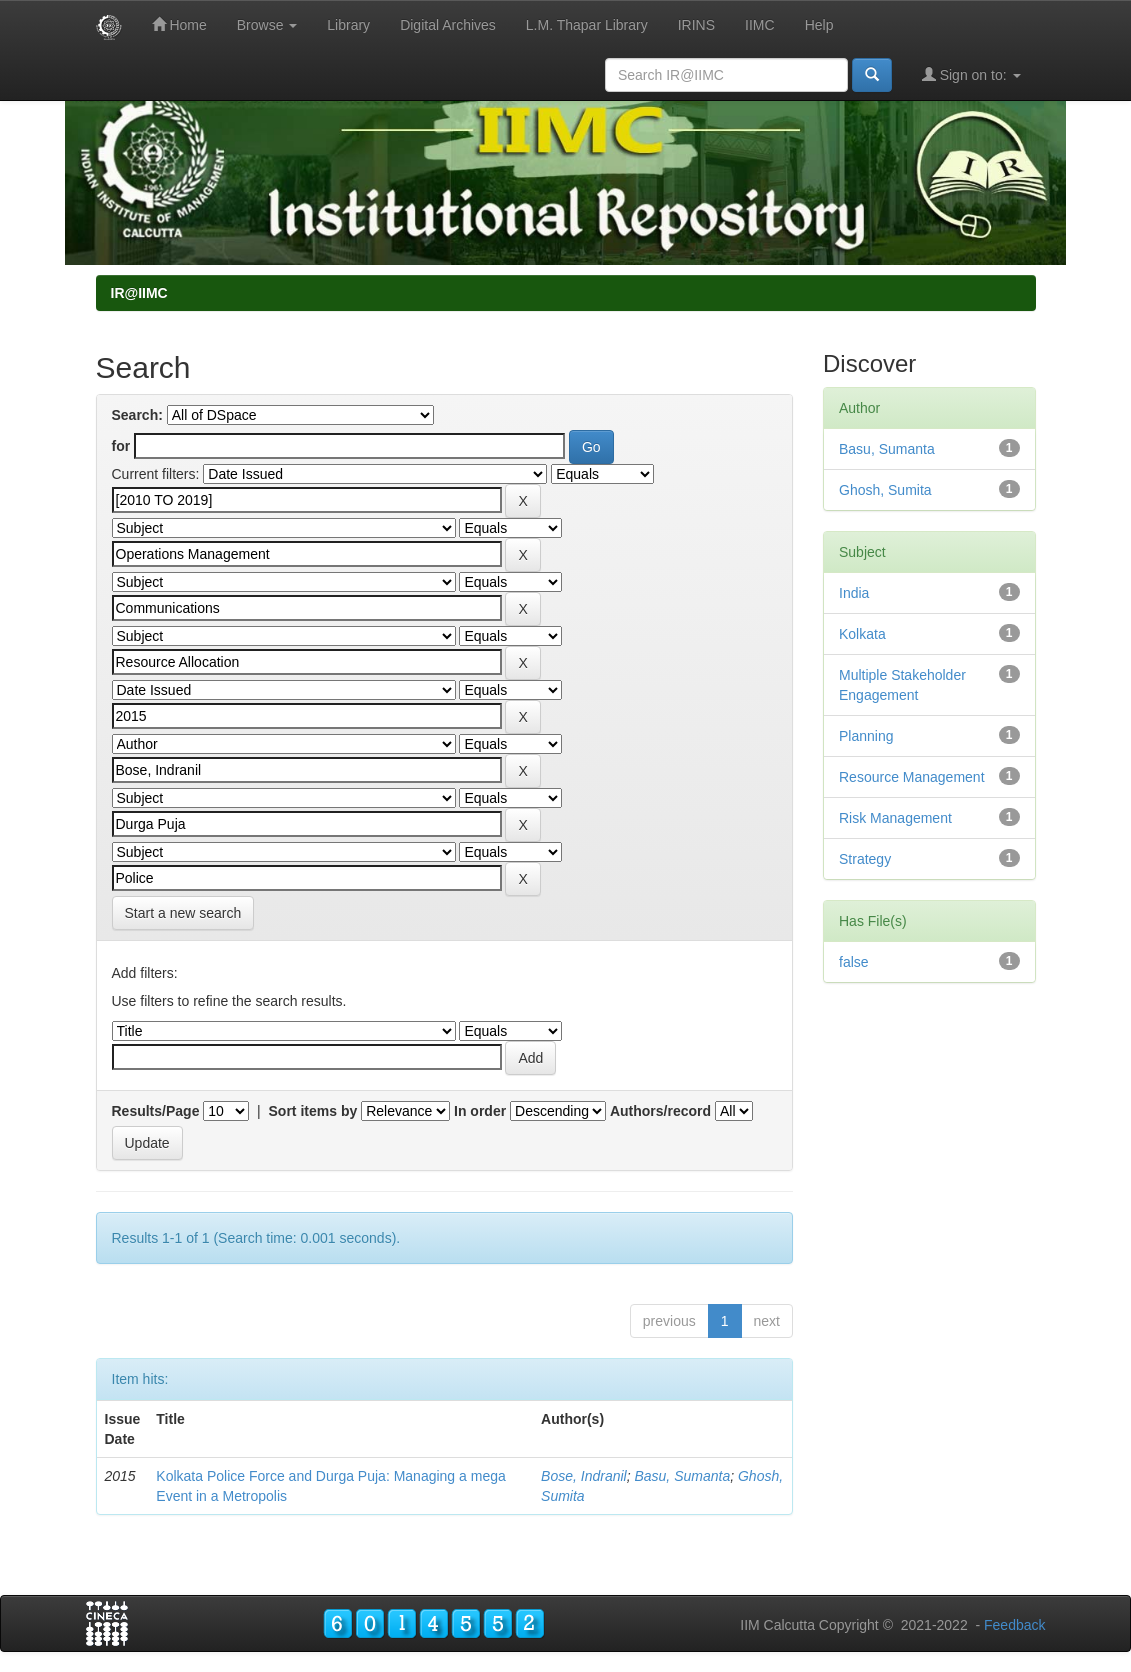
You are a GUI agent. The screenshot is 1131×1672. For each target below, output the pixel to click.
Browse (267, 25)
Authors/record (660, 1111)
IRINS (696, 25)
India (854, 593)
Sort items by (313, 1111)
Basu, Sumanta (682, 1476)
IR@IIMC (139, 293)
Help (819, 25)
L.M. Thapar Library (587, 25)
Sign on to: (971, 74)
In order (480, 1111)
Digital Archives (448, 25)
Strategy (865, 859)
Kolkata (862, 634)
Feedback (1014, 1625)
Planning (866, 736)
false (854, 962)
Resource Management (912, 777)
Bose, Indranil (584, 1476)
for (121, 446)
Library (348, 25)
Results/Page (156, 1111)
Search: (137, 415)
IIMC (760, 25)
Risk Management (895, 818)
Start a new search (183, 913)
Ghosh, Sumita (885, 490)
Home (179, 24)
